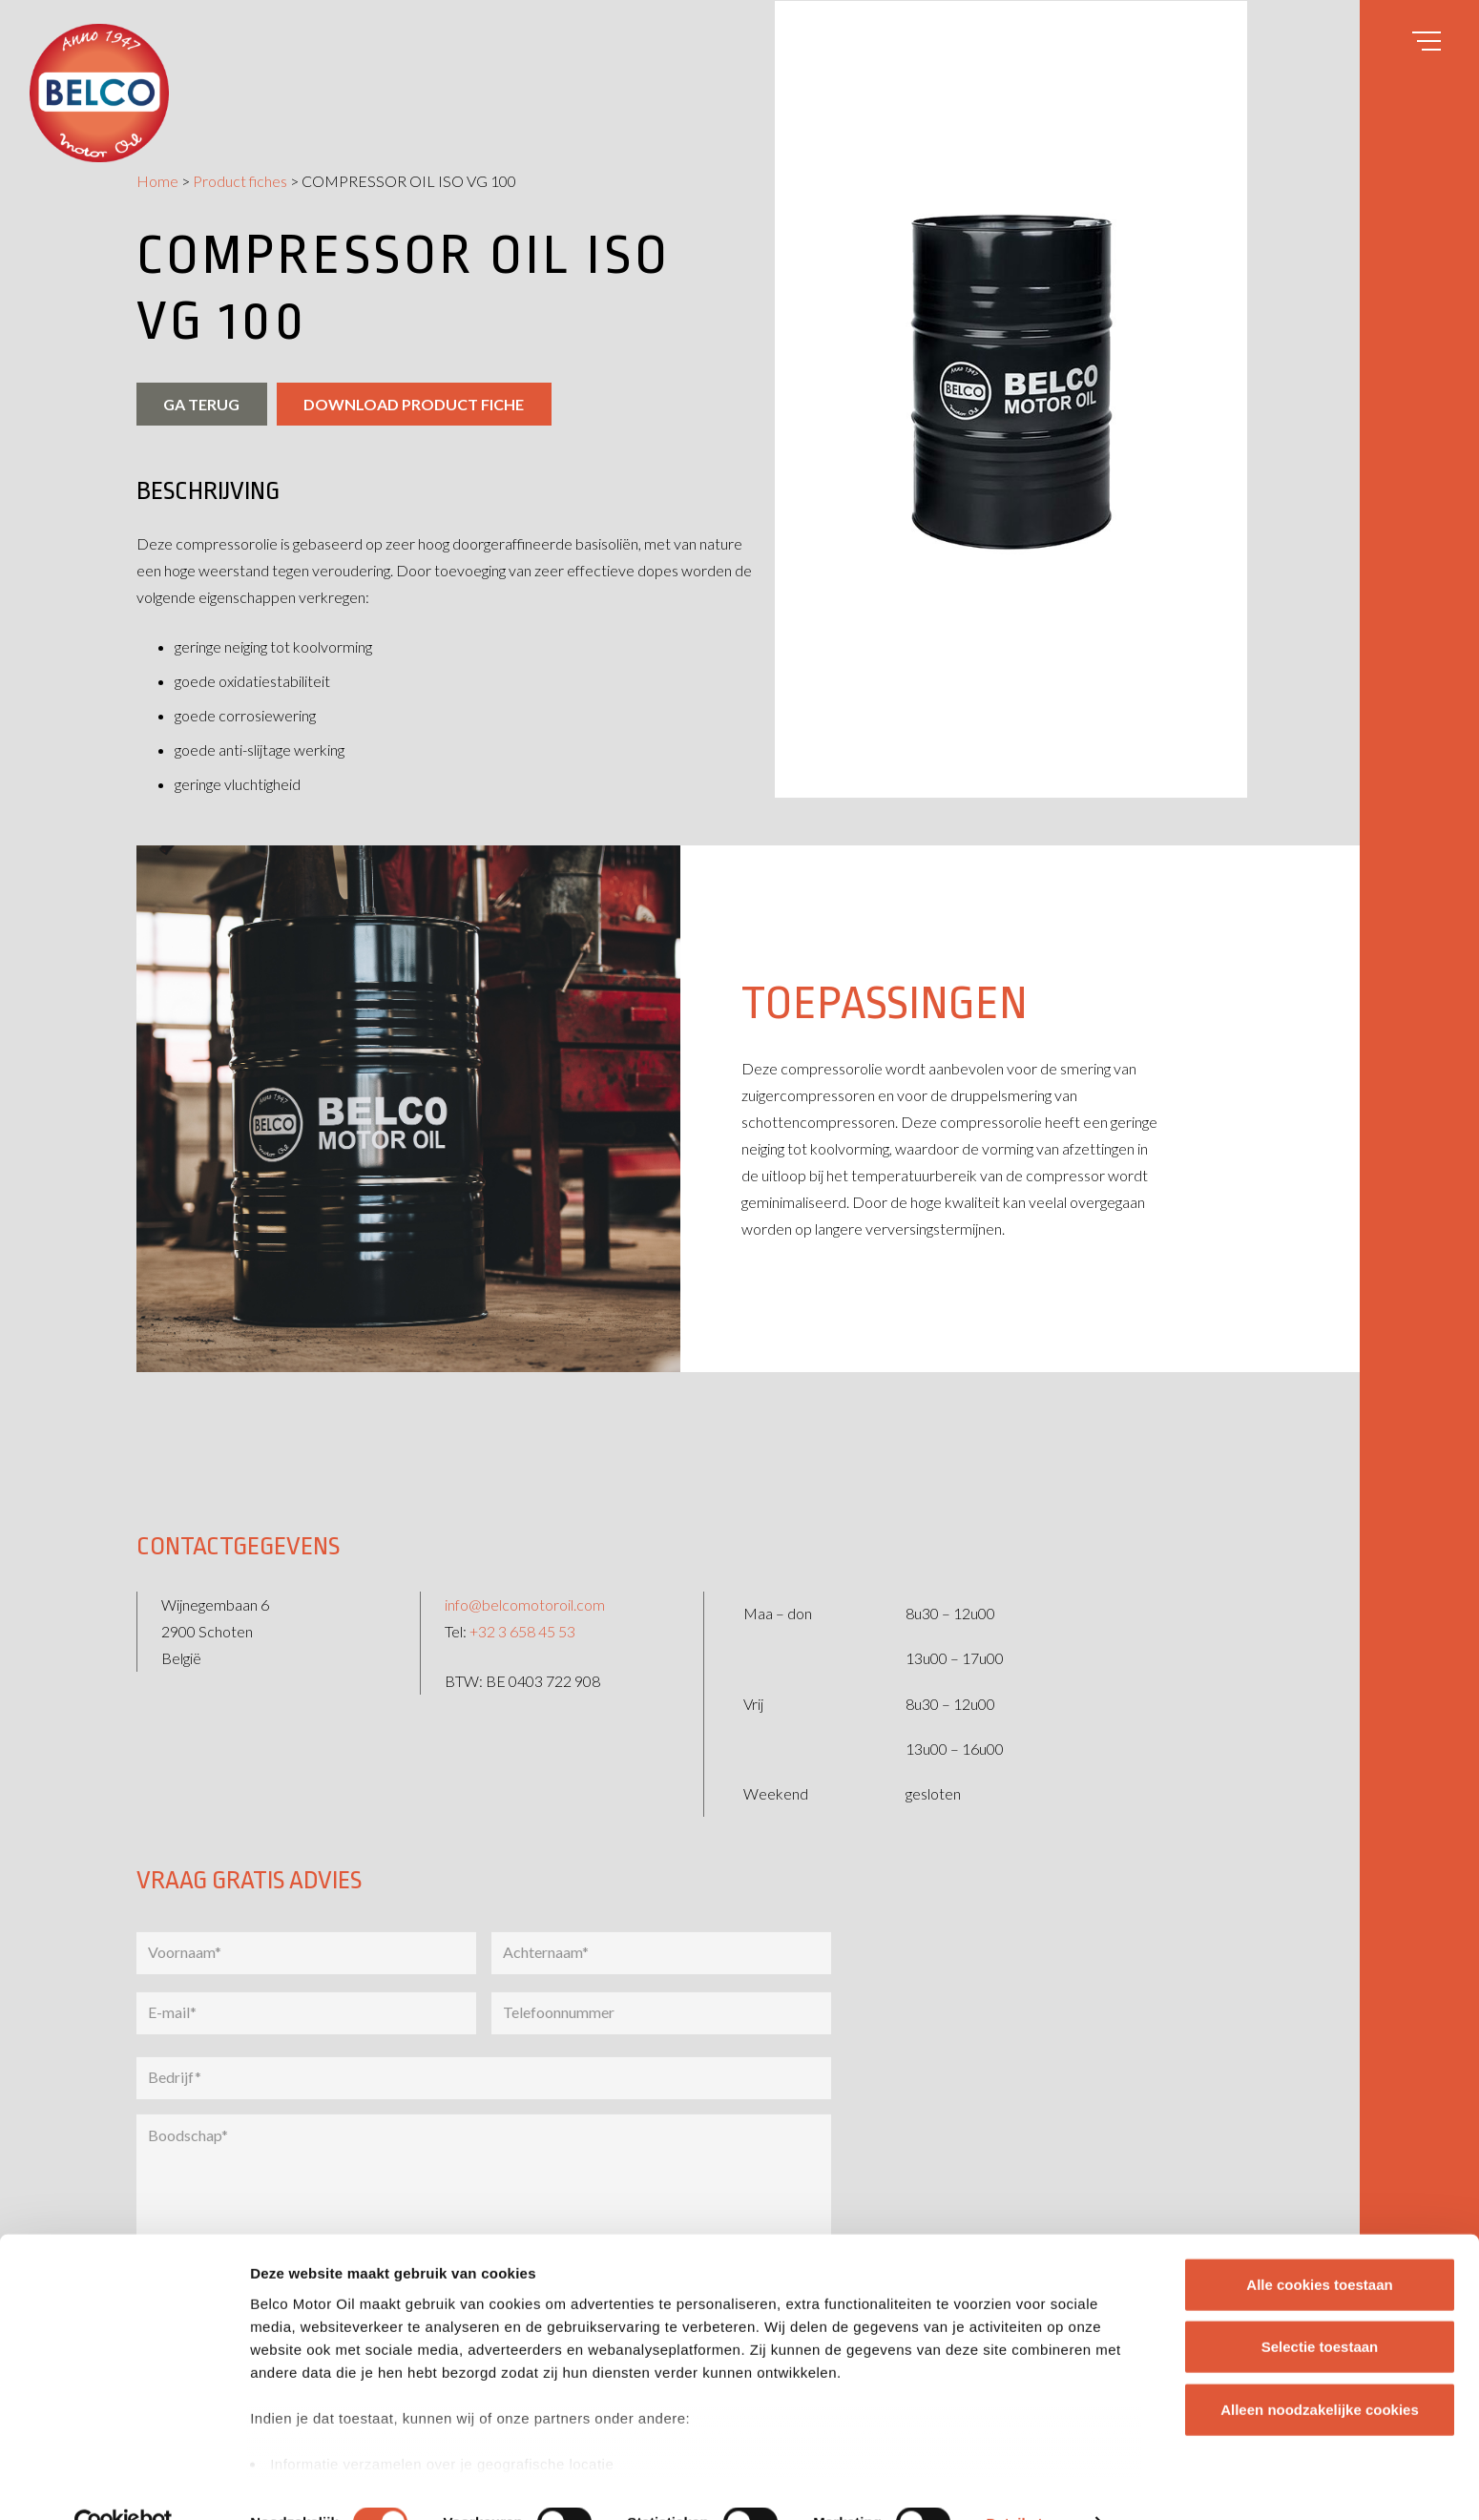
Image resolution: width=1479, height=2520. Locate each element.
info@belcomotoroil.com (525, 1589)
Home (157, 181)
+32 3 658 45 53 (522, 1616)
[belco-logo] (99, 93)
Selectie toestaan (1320, 2306)
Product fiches (240, 181)
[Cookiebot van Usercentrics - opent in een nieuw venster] (123, 2482)
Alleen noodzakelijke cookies (1319, 2369)
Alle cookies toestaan (1319, 2244)
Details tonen (1031, 2482)
